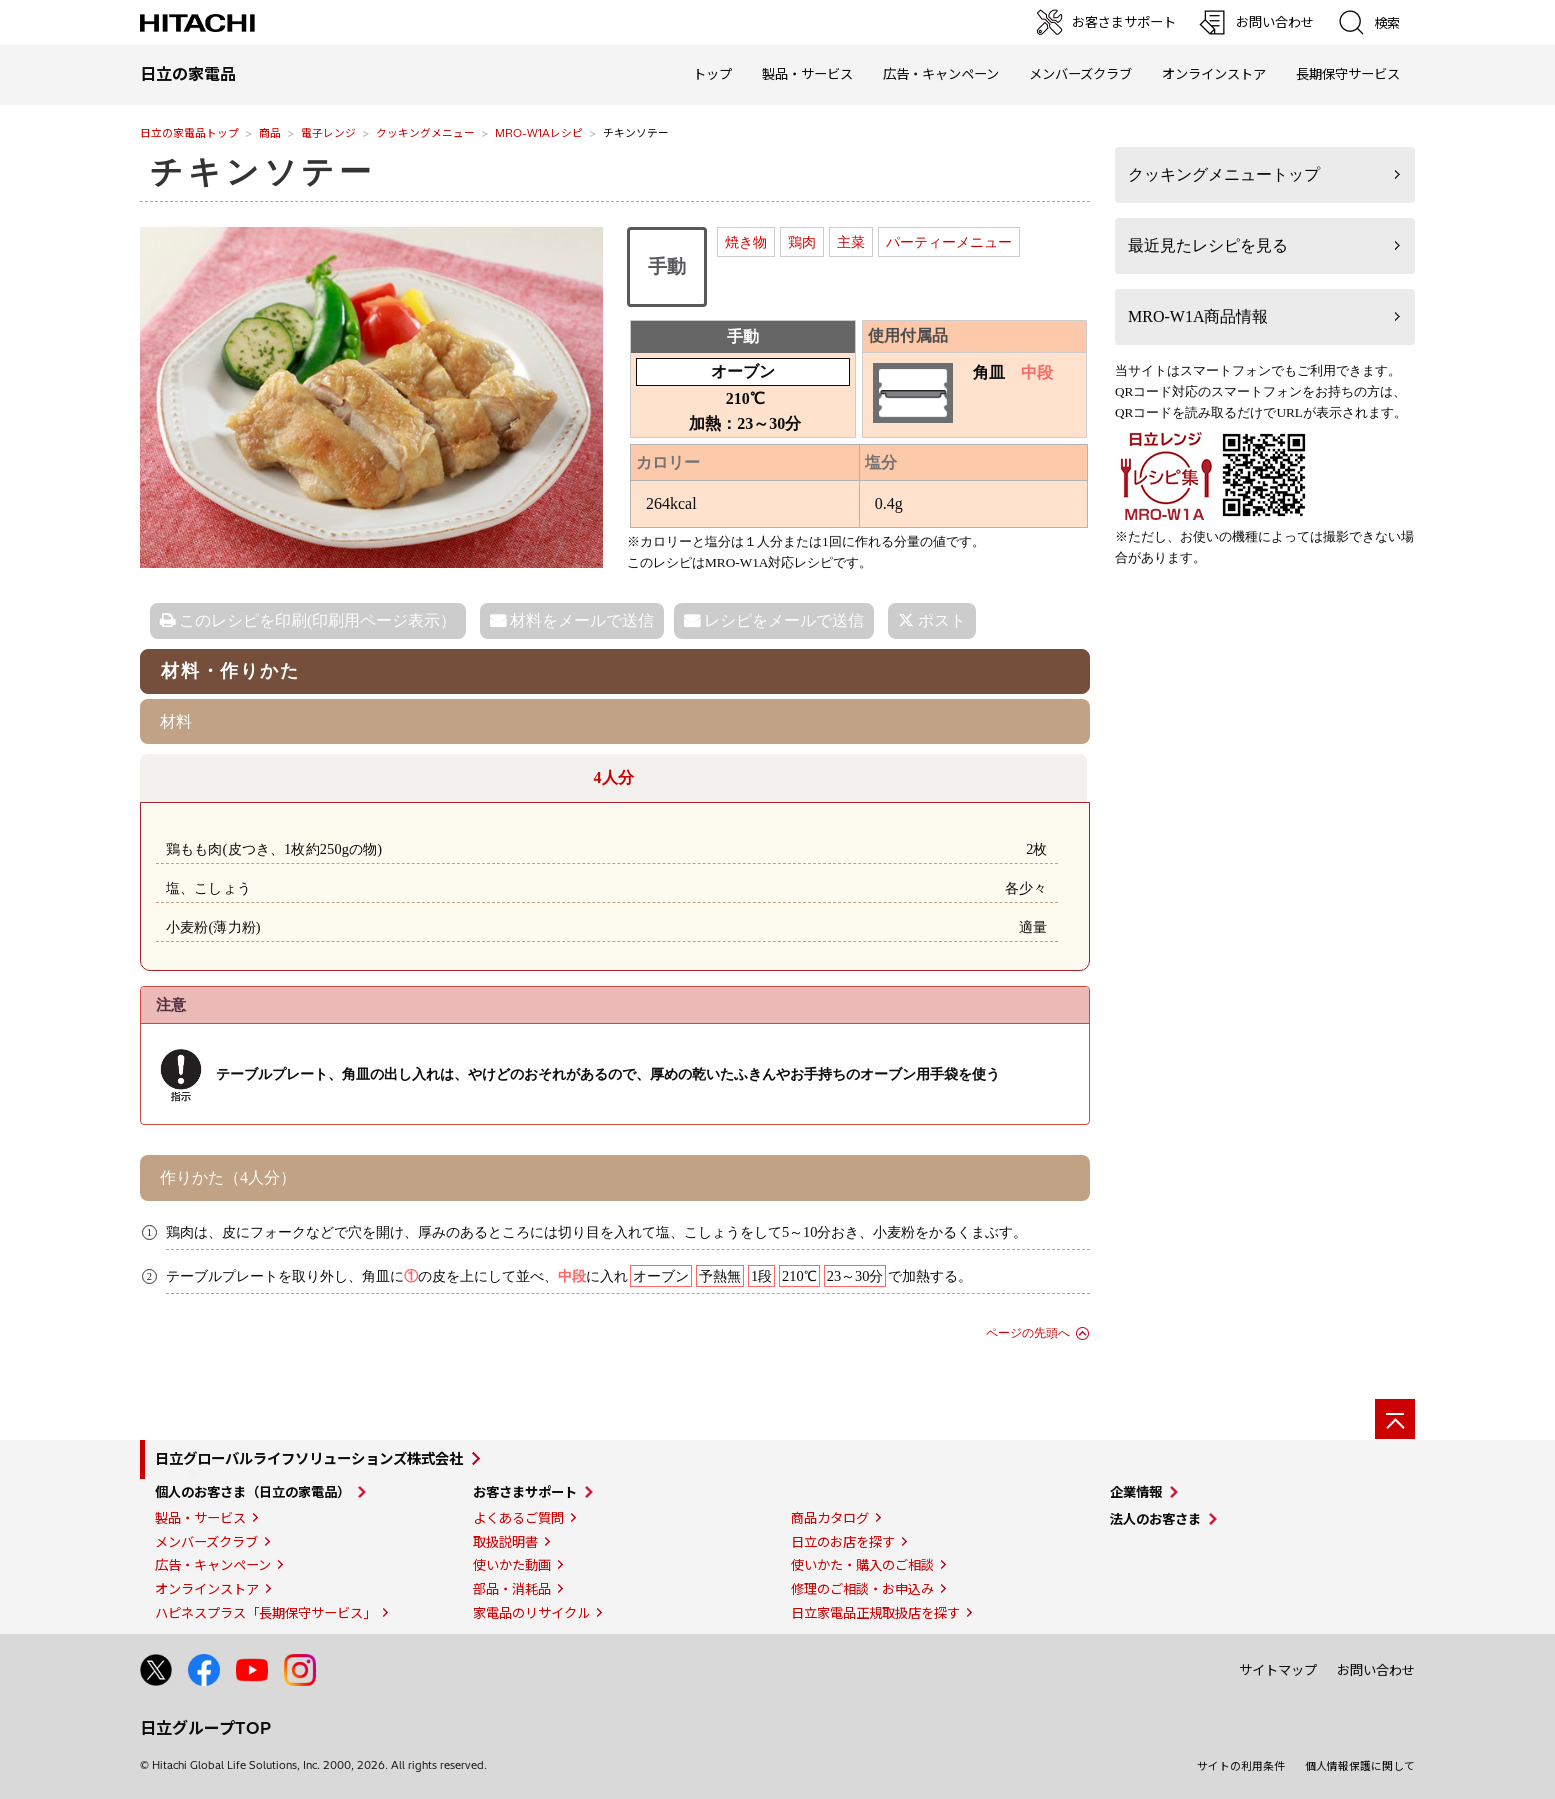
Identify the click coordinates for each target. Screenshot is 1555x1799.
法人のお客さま (1155, 1519)
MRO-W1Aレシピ (539, 133)
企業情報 (1136, 1492)
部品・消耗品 (512, 1589)
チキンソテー (263, 172)
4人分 (614, 777)
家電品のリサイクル (531, 1613)
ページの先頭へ (1028, 1333)
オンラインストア (1214, 74)
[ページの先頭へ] (1395, 1419)
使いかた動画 (512, 1565)
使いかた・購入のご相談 (862, 1565)
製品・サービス (200, 1518)
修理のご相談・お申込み (862, 1589)
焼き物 (746, 242)
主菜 (851, 242)
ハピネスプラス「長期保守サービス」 (265, 1613)
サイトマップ (1278, 1670)
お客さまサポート (525, 1492)
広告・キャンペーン (213, 1565)
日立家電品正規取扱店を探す (875, 1613)
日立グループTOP (205, 1728)
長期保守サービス (1348, 74)
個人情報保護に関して (1360, 1766)
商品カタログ (830, 1518)
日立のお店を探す (843, 1542)
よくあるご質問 (518, 1518)
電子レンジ (328, 133)
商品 (270, 133)
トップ (712, 74)
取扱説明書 (505, 1542)
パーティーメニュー (949, 242)
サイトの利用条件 (1241, 1766)
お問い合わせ (1376, 1670)
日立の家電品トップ (189, 133)
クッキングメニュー (425, 133)
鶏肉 (802, 242)
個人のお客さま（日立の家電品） (252, 1492)
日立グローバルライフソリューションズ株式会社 (309, 1459)
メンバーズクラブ (1080, 74)
